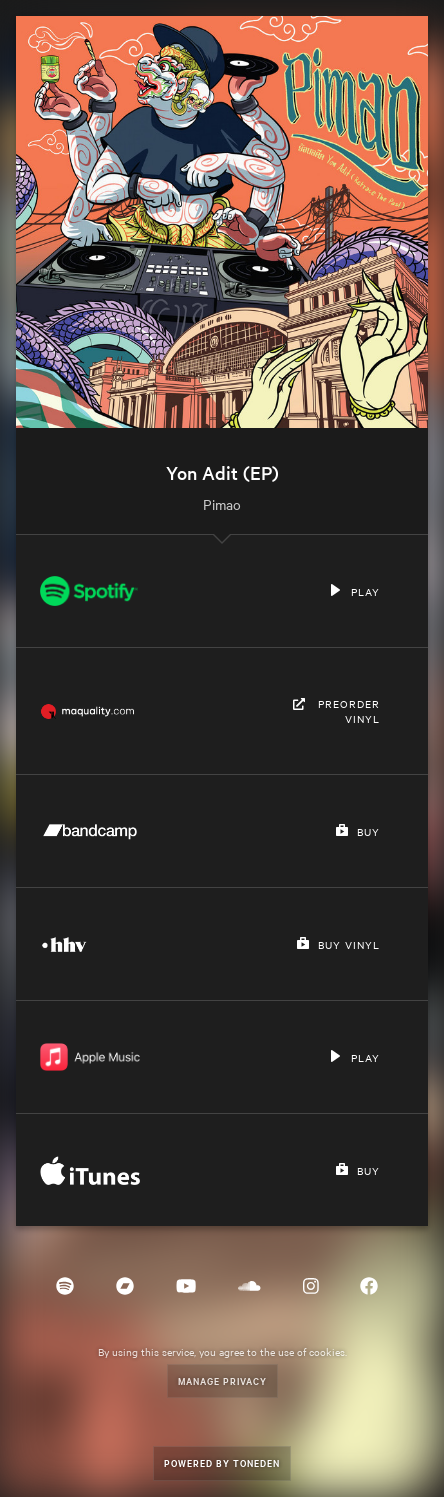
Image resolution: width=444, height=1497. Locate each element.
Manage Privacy (222, 1380)
